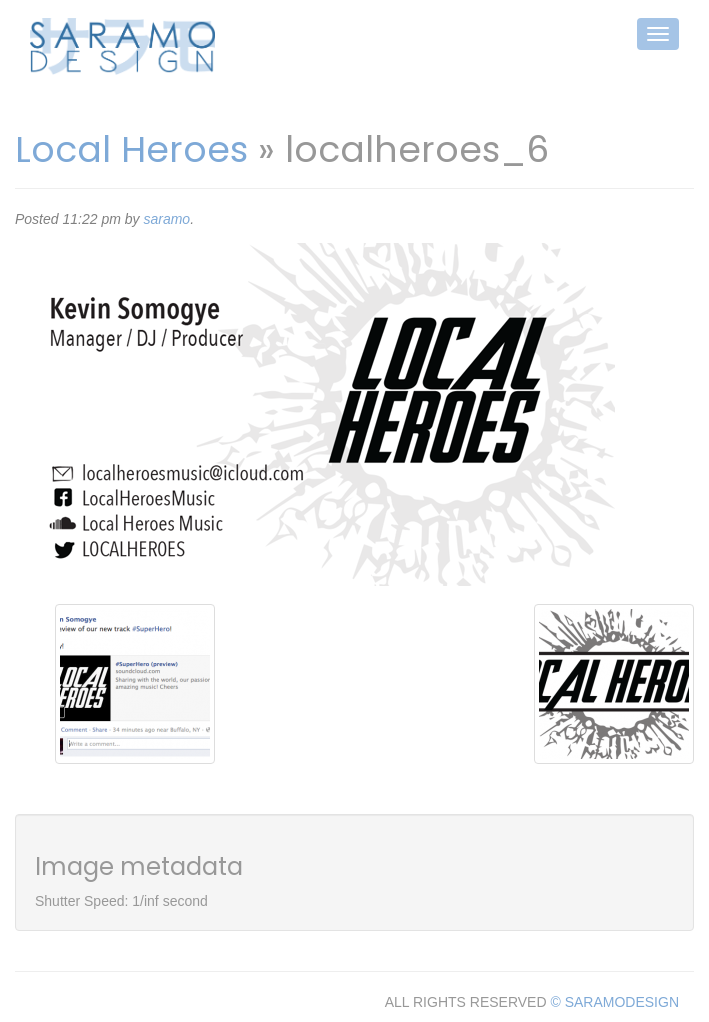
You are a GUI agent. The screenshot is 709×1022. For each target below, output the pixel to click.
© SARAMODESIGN (614, 1002)
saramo (166, 219)
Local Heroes (131, 149)
